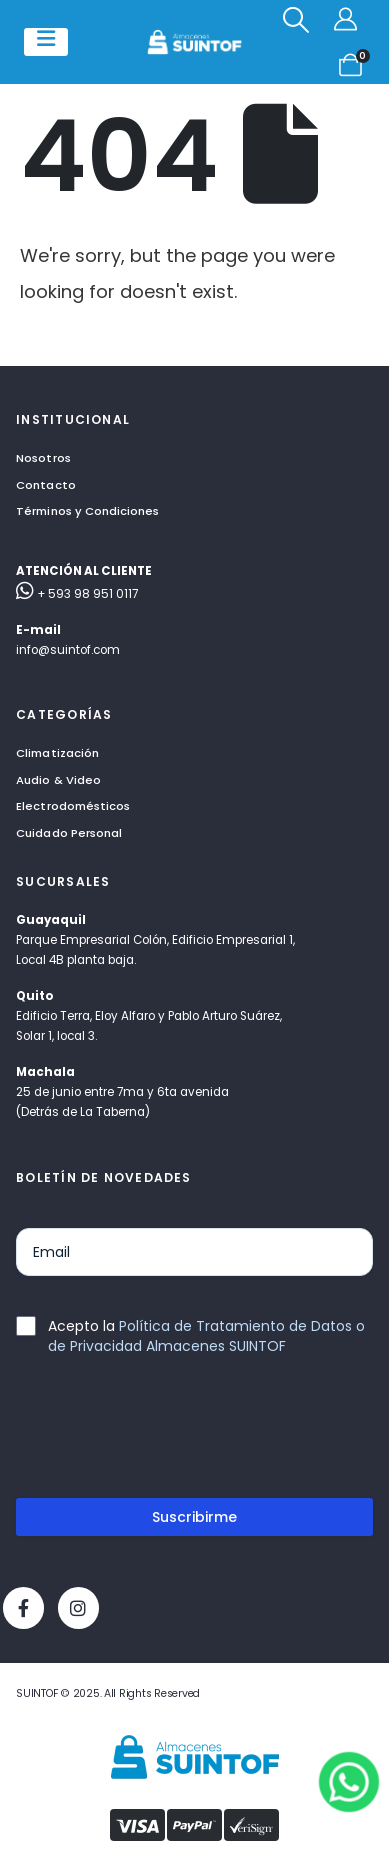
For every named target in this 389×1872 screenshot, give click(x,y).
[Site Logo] (194, 42)
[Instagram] (78, 1607)
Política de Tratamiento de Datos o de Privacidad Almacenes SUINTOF (206, 1336)
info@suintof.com (68, 650)
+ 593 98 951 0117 (77, 594)
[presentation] (168, 1435)
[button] (296, 20)
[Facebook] (23, 1607)
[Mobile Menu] (46, 42)
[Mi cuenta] (348, 20)
